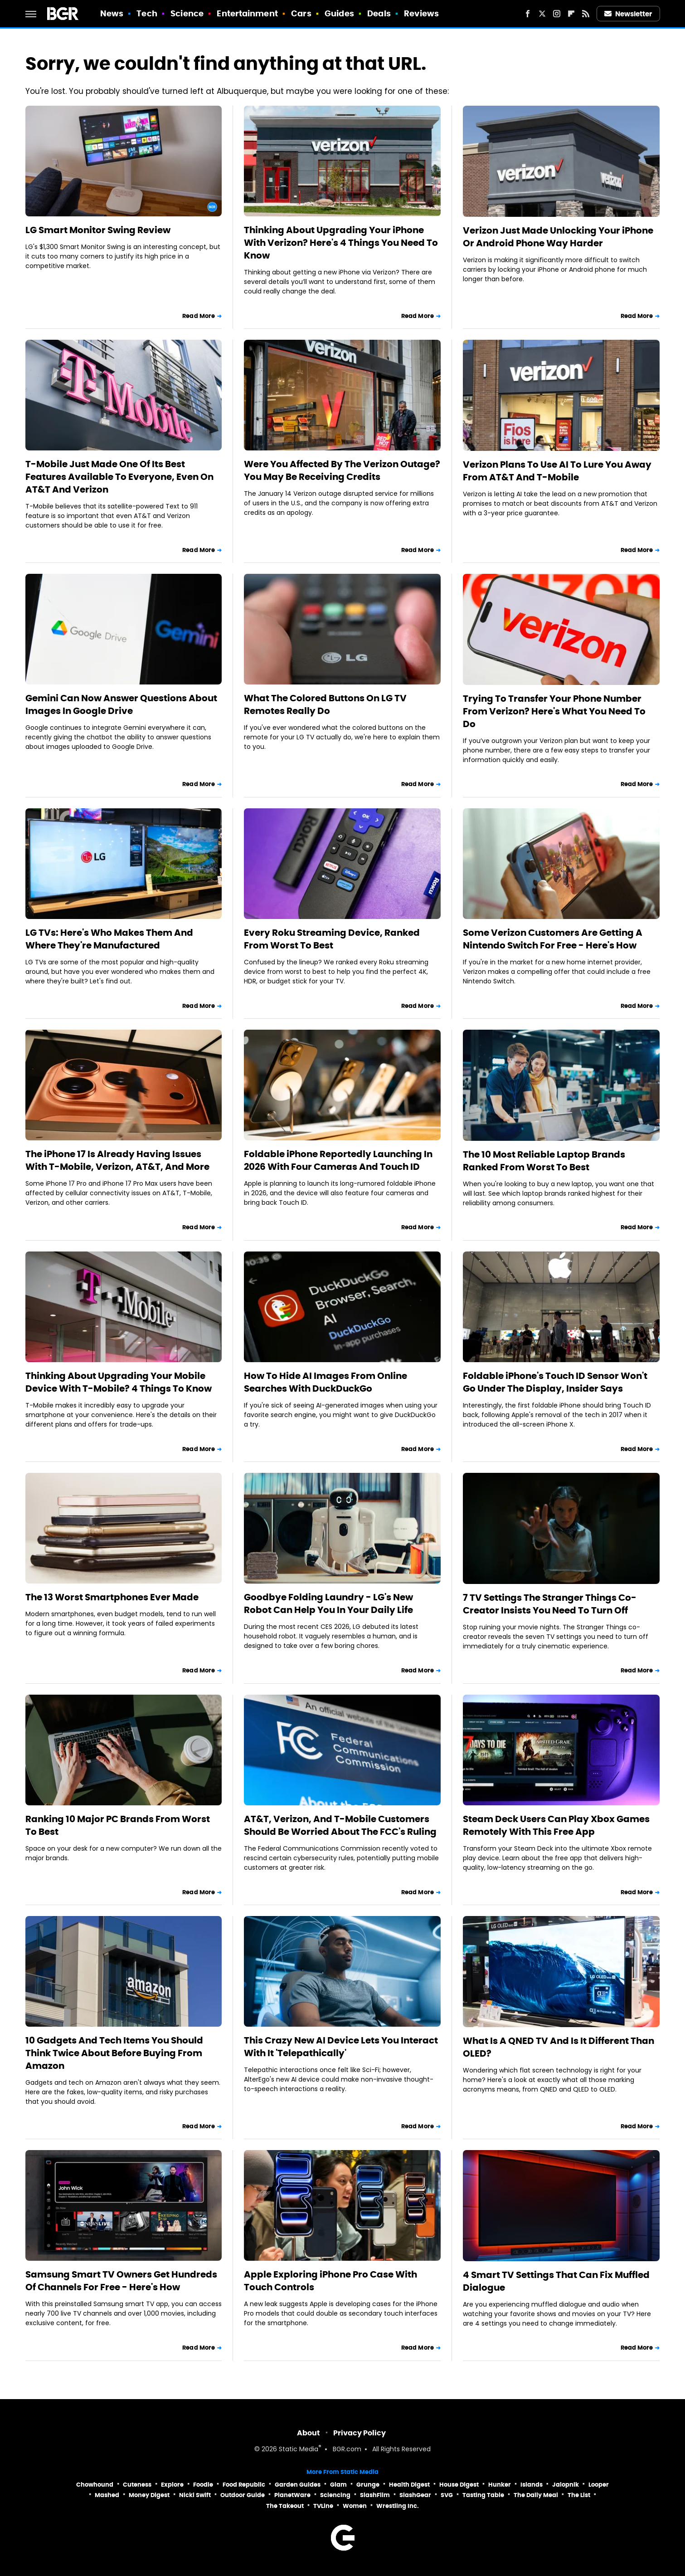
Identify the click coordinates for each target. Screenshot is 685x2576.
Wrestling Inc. (397, 2506)
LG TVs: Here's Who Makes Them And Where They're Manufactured (109, 939)
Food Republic (244, 2484)
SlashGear (415, 2495)
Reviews (421, 13)
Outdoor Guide (242, 2495)
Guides (339, 13)
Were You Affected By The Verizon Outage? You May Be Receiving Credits (342, 470)
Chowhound (94, 2484)
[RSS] (585, 13)
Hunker (499, 2484)
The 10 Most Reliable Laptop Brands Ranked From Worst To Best (544, 1161)
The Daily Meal (536, 2495)
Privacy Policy (359, 2433)
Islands (531, 2484)
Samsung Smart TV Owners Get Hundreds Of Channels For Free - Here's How (121, 2280)
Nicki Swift (195, 2495)
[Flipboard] (571, 13)
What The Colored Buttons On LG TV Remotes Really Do (325, 704)
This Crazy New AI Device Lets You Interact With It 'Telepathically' (341, 2046)
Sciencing (335, 2495)
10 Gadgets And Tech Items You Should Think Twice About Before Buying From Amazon (114, 2053)
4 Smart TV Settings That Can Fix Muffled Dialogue (556, 2281)
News (111, 13)
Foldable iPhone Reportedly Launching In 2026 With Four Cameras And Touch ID (338, 1160)
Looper (598, 2484)
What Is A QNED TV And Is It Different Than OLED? (558, 2047)
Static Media (298, 2449)
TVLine (323, 2506)
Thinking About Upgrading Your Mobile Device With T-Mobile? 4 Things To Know (118, 1382)
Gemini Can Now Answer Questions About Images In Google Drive (121, 704)
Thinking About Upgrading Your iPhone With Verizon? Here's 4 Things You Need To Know (341, 242)
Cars (301, 13)
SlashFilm (375, 2495)
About (308, 2433)
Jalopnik (565, 2484)
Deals (379, 13)
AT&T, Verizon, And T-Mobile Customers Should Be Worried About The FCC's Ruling (340, 1825)
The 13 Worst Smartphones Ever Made (112, 1597)
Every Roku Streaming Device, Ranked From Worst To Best (332, 939)
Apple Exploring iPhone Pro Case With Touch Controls (330, 2280)
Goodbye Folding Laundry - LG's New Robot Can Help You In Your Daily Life (328, 1603)
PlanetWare (292, 2495)
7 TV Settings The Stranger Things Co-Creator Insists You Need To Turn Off (549, 1604)
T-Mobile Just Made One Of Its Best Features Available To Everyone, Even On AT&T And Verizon (119, 476)
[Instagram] (556, 13)
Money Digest (149, 2495)
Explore (172, 2484)
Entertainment (247, 13)
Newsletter (628, 14)
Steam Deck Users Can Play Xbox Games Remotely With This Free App (556, 1825)
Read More (198, 316)
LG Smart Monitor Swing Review (97, 230)
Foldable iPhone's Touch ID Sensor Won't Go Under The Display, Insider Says (555, 1382)
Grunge (367, 2484)
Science (187, 13)
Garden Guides (298, 2484)
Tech (146, 13)
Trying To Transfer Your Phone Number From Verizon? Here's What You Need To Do (554, 711)
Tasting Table (483, 2495)
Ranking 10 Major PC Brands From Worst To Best (117, 1825)
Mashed (107, 2495)
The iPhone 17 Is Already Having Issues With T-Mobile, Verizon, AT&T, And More (117, 1160)
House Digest (459, 2484)
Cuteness (137, 2484)
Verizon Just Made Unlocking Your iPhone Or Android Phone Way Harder (558, 237)
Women (355, 2506)
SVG (447, 2495)
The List (579, 2495)
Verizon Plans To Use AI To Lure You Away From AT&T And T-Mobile (557, 471)
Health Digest (409, 2484)
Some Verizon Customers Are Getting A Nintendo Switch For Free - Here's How (552, 939)
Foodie (203, 2484)
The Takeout (285, 2506)
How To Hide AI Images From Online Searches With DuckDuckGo (325, 1382)
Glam (338, 2484)
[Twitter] (542, 13)
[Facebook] (527, 13)
